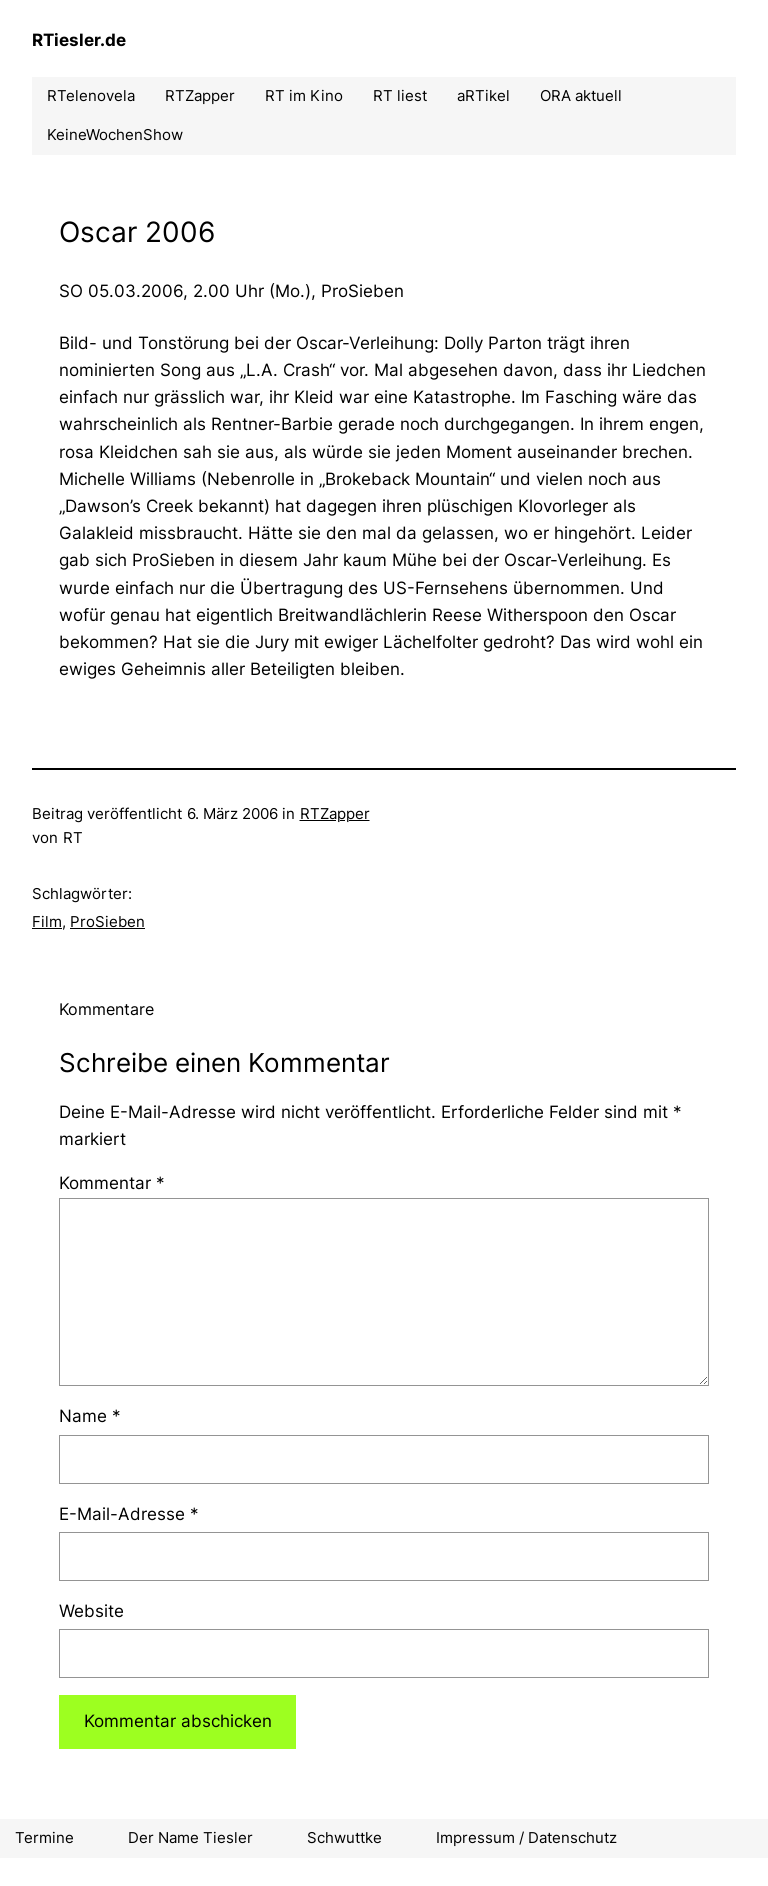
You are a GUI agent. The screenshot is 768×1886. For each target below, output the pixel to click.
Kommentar (112, 1183)
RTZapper (335, 813)
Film (47, 921)
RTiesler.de (79, 40)
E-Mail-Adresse (129, 1514)
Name (90, 1416)
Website (91, 1611)
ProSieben (107, 921)
